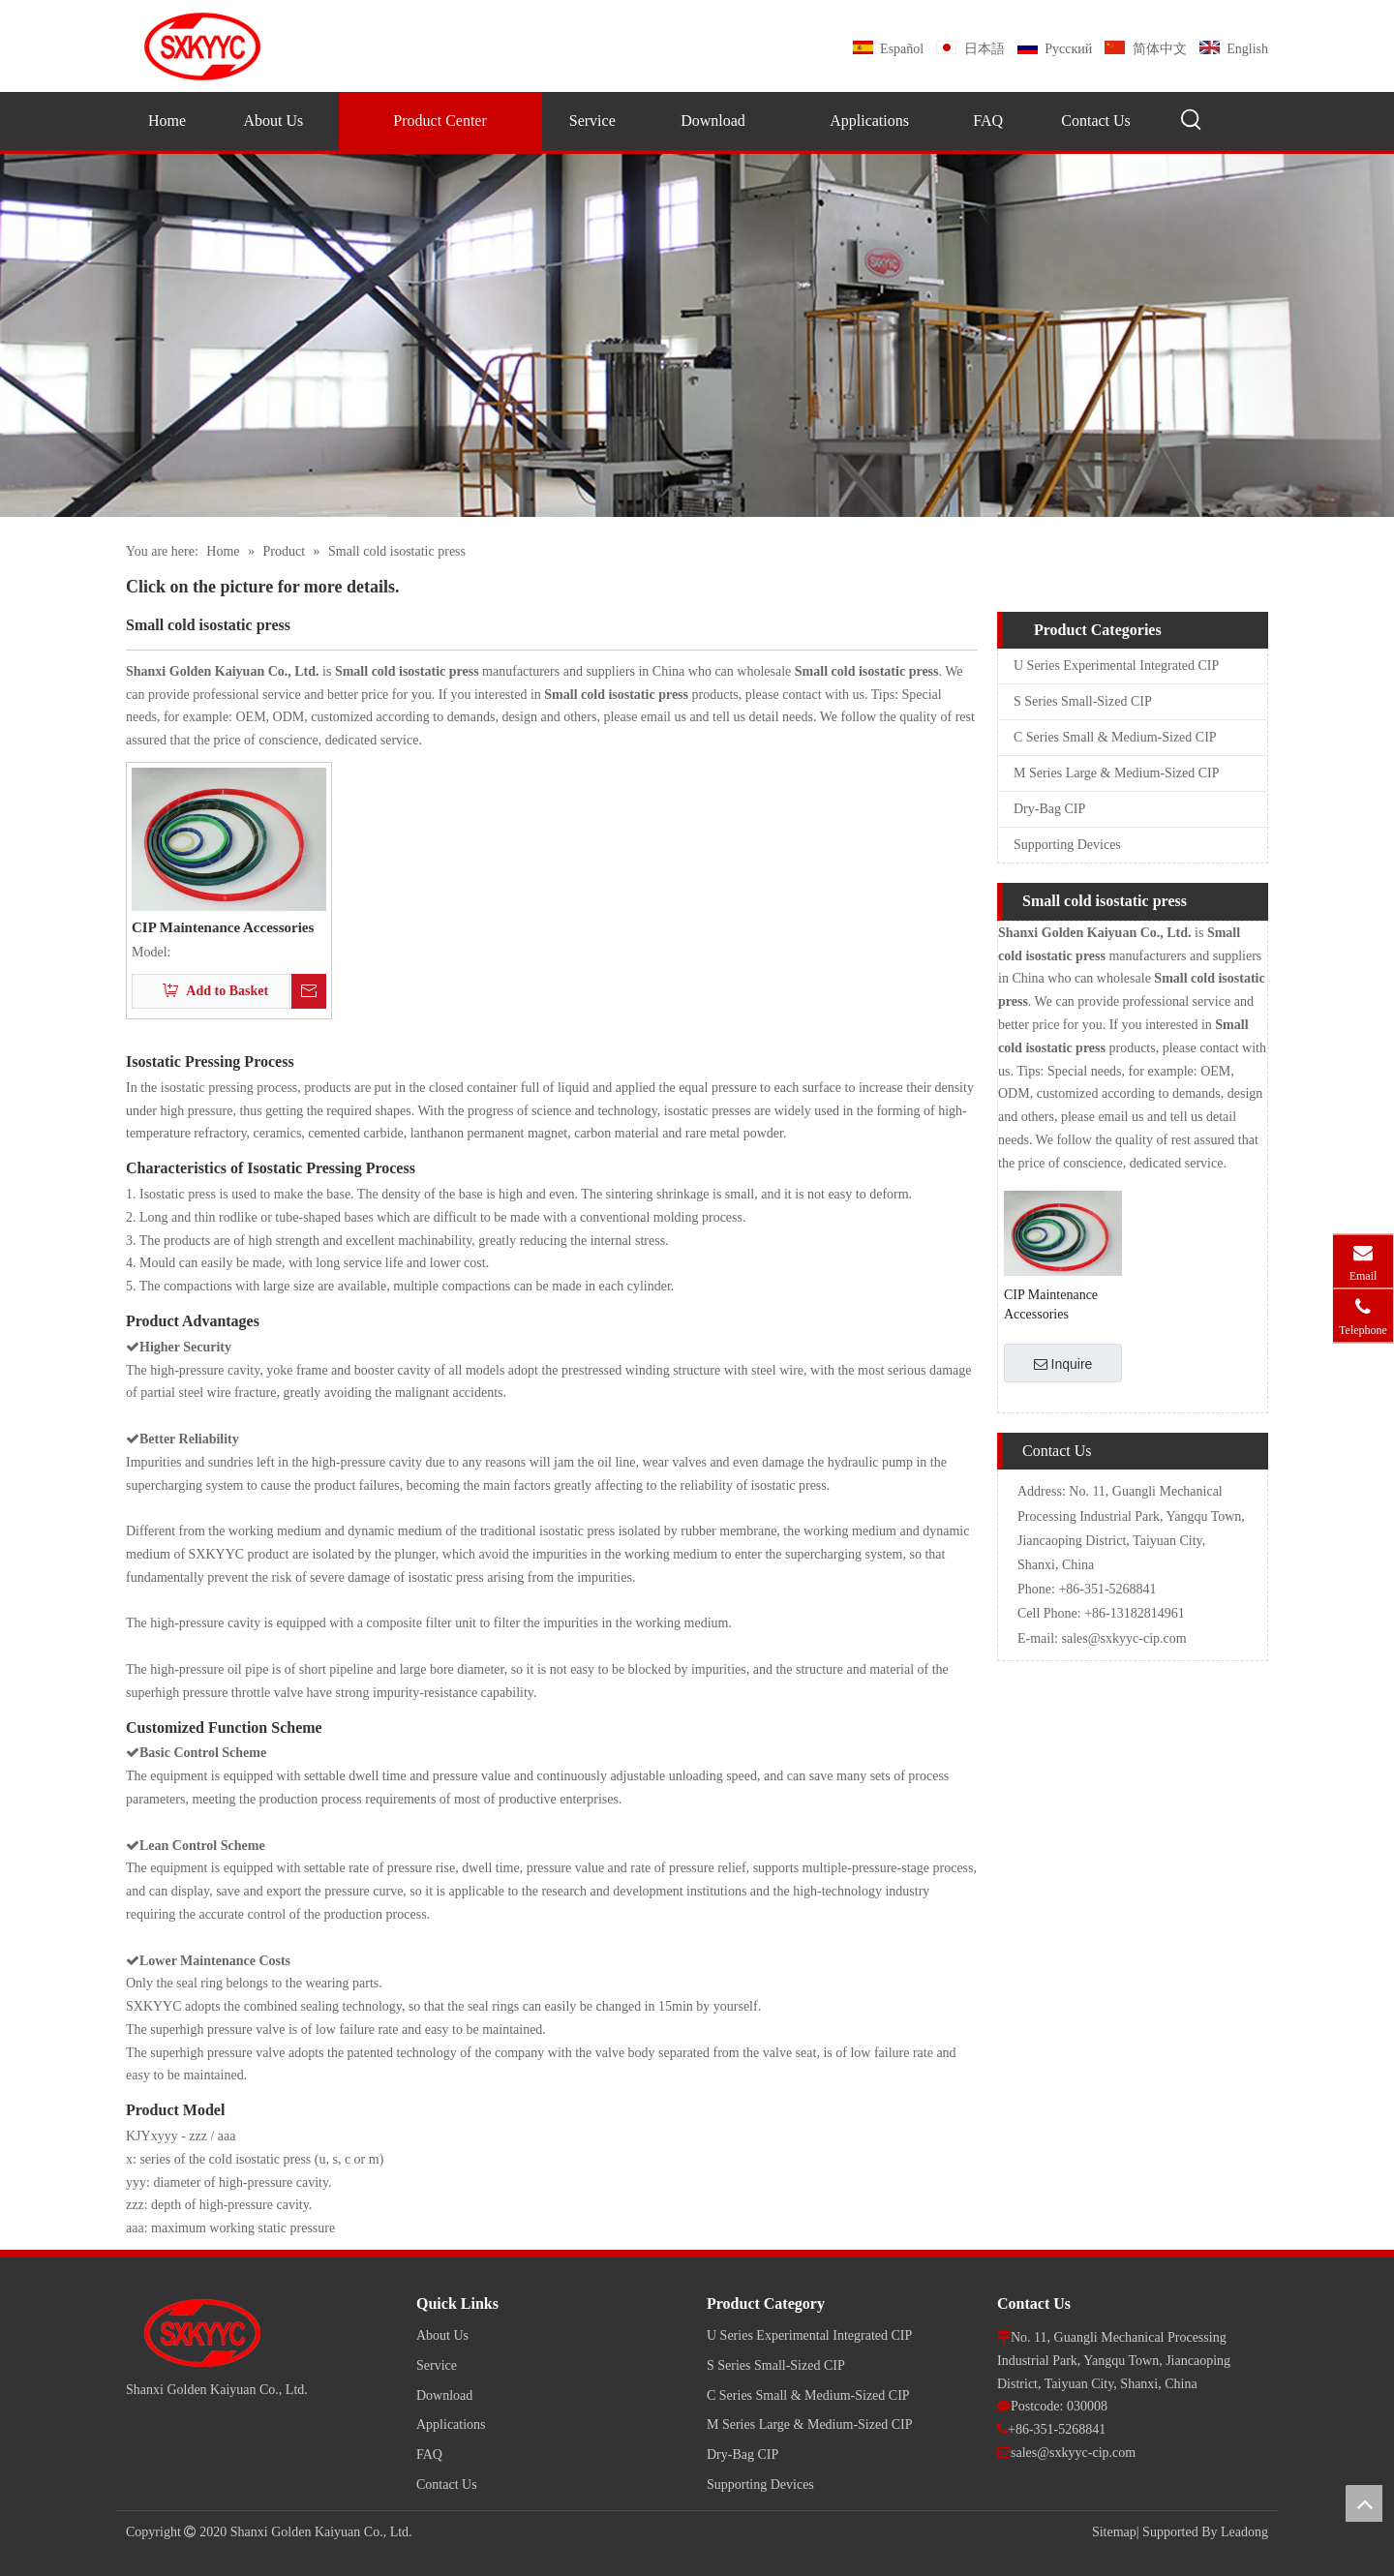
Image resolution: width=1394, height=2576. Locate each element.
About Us (442, 2335)
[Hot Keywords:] (1191, 120)
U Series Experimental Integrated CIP (1116, 665)
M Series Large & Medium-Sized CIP (1116, 773)
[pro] (697, 335)
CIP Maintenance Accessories (223, 928)
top (1364, 2503)
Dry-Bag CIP (1049, 809)
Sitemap (1114, 2532)
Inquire (1063, 1364)
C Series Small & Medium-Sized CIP (1115, 737)
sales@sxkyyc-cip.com (1124, 1638)
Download (444, 2395)
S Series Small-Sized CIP (1083, 701)
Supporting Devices (1067, 844)
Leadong (1244, 2532)
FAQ (429, 2454)
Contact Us (446, 2484)
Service (436, 2365)
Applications (451, 2424)
